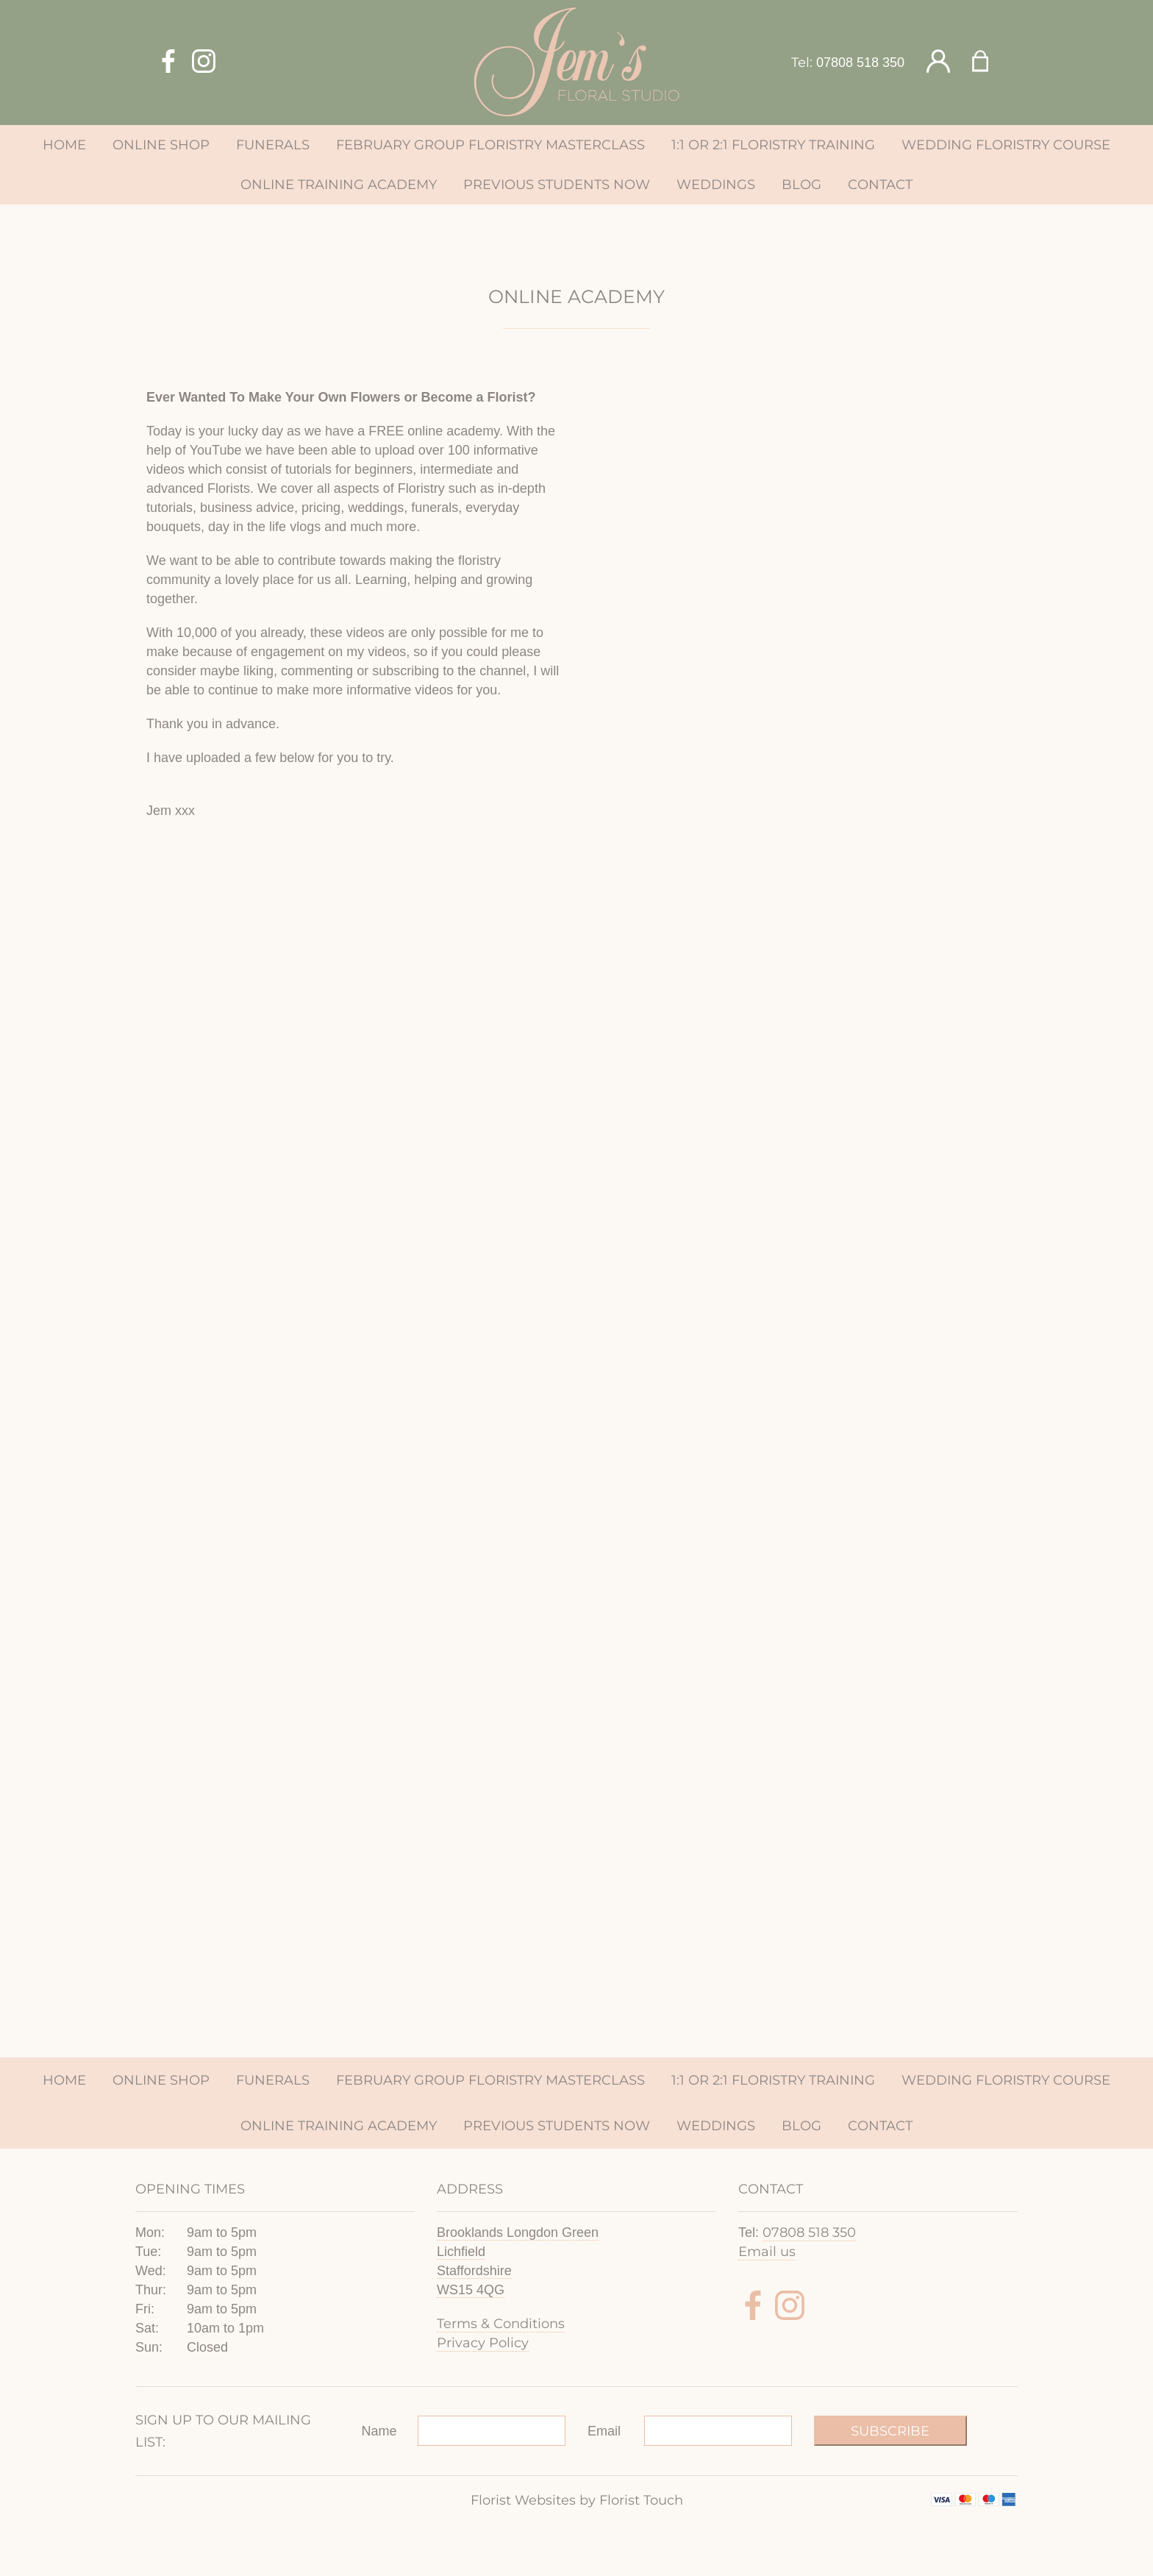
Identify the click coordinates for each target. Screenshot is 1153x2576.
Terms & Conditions (501, 2324)
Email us (767, 2252)
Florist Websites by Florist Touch (577, 2500)
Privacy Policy (483, 2343)
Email (604, 2431)
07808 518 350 (860, 62)
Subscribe (890, 2431)
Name (379, 2431)
